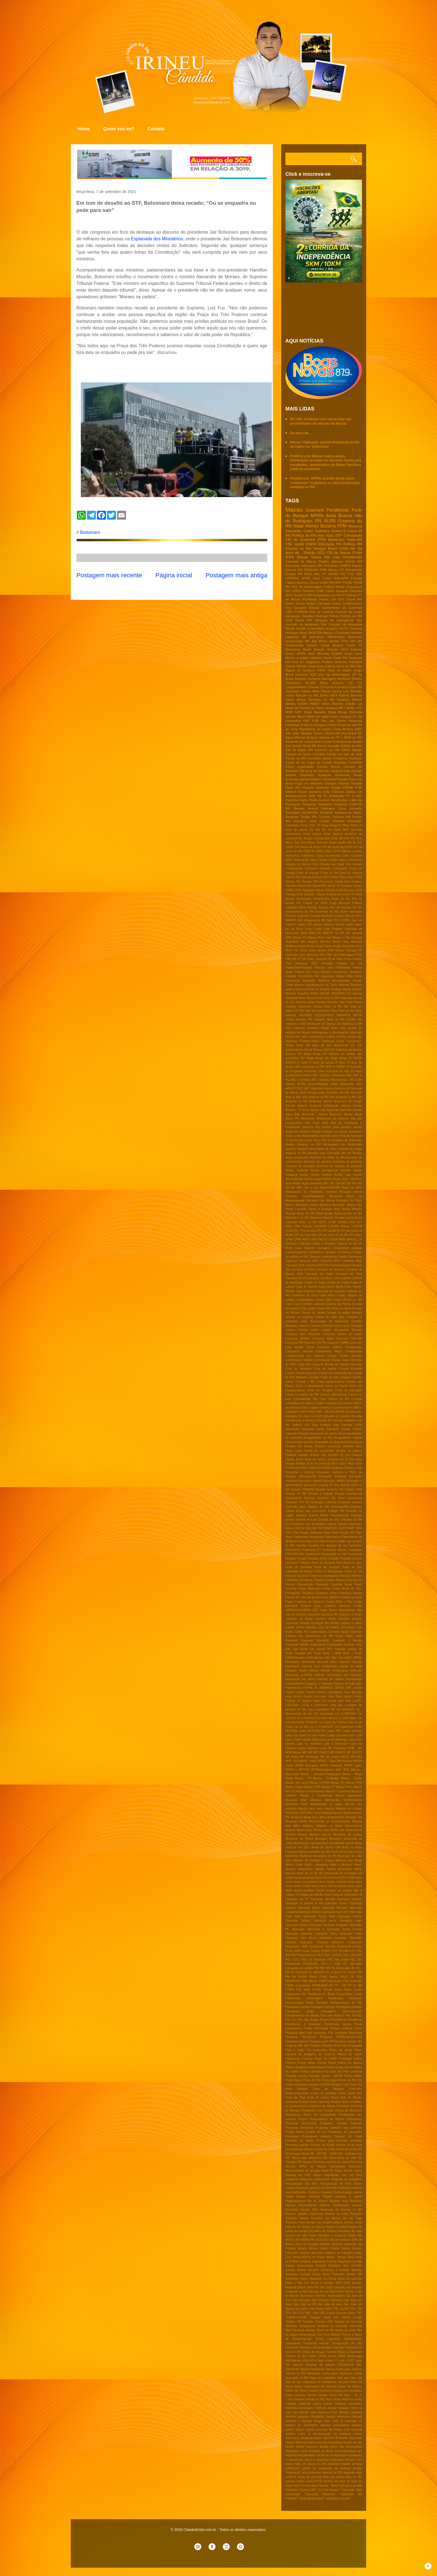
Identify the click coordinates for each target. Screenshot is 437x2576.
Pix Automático (317, 2050)
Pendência (355, 2019)
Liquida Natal (310, 1739)
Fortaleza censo (326, 1593)
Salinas (357, 993)
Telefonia (291, 2326)
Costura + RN (305, 1381)
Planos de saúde (349, 2054)
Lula (336, 557)
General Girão (325, 1618)
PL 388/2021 (317, 1972)
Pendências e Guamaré (303, 2024)
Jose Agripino (353, 1692)
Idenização (292, 1661)
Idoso (333, 1661)
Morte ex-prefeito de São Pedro (319, 1851)
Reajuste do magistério (346, 2179)
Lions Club (355, 1735)
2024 (326, 1049)
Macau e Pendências (316, 1795)
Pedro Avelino (319, 800)
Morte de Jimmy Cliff (325, 1847)
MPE (288, 937)
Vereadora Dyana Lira (333, 2390)
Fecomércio (292, 1549)
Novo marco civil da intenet (329, 1886)
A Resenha (338, 1075)
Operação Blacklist (334, 1907)
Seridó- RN (354, 2274)
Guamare (303, 915)
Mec (317, 574)
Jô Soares (304, 1700)
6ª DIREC (339, 1066)
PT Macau (349, 595)
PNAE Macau (328, 1976)
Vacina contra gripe (338, 2369)
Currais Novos (328, 766)
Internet (319, 1674)
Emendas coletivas (323, 1502)
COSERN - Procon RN (300, 1230)
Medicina (296, 1817)
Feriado (302, 1558)
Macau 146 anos (296, 1782)
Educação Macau (313, 890)
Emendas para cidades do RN (307, 1506)
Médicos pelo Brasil (348, 1860)
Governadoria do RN (299, 911)
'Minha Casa (294, 1045)
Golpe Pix (301, 1631)
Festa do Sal (353, 1571)
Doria (299, 1459)
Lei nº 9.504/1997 (321, 1726)
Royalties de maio (350, 2231)
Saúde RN (354, 599)
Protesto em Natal (348, 2136)
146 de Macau (313, 1049)
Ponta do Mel (312, 2080)
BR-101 (290, 1187)
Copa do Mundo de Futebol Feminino (337, 1364)
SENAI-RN (308, 2239)
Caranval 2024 (330, 1260)
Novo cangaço (341, 716)
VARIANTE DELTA (349, 1015)
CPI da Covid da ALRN (337, 847)
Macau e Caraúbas (338, 1791)
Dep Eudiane (321, 1424)
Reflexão (344, 2187)
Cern (315, 864)
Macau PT (328, 1786)
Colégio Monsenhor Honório (341, 1329)
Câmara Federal (311, 877)
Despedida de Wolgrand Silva (334, 1442)
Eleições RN (327, 1498)
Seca (351, 2257)
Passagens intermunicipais (341, 2011)
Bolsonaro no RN (297, 1217)
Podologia (292, 725)
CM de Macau (339, 553)
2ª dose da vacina (321, 1062)
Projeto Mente (294, 2131)
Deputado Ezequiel (315, 775)
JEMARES (326, 1687)
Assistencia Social (350, 1148)
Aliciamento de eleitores (332, 1118)
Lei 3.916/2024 (306, 1718)
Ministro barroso (320, 1834)
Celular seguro (337, 859)
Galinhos (322, 531)
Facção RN (347, 1532)
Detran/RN (319, 885)
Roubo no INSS (336, 2226)
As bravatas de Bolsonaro (344, 1140)
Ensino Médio (318, 1515)
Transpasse (292, 2343)
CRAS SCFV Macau (337, 851)
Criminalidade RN (305, 1399)
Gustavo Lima (353, 1644)
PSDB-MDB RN (322, 1985)
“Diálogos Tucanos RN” (300, 2489)
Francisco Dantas (350, 1593)
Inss (320, 535)
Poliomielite (343, 967)
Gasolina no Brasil (299, 1618)
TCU (301, 2313)
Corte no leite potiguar (335, 1377)
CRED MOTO (318, 1239)
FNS (288, 1532)
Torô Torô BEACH (329, 2334)
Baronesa (335, 1196)
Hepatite (340, 1649)
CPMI (289, 1239)
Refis (334, 2187)
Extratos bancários (349, 1524)
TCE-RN (298, 1010)
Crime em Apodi (336, 1385)
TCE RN (291, 2313)
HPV (330, 1649)
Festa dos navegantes (324, 1575)
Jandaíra (315, 791)
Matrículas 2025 (295, 1812)
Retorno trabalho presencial (304, 2213)
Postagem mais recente (109, 575)
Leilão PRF (333, 1730)
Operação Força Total (319, 1916)
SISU (358, 729)
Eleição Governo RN (329, 1489)
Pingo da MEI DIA (297, 2045)
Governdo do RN (327, 911)
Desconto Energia (297, 1433)
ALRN (330, 521)
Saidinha (337, 2244)
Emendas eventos (350, 1502)
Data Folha (355, 877)
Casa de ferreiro (306, 1286)
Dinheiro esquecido (328, 1446)
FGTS (343, 628)
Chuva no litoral (341, 1308)
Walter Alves (329, 1028)
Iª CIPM (344, 920)
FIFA (359, 1528)
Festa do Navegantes (328, 1571)
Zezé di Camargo (344, 2421)
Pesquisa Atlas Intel (298, 2032)
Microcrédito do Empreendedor (329, 1821)
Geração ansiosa (350, 1618)
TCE (350, 574)
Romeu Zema (353, 2222)
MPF (338, 582)
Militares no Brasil (329, 1825)
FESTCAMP (347, 1528)
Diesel (331, 885)
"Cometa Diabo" (309, 1041)
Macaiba (320, 712)
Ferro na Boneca (323, 1562)
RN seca (356, 2162)
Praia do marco (318, 2097)
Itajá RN (332, 920)
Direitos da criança (349, 1450)
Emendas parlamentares (303, 779)
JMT (348, 1687)
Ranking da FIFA (298, 2175)
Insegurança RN (315, 920)
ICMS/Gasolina (295, 1657)
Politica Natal (316, 2067)
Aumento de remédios (300, 1166)
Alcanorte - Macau (315, 1114)
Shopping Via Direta (322, 2278)
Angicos (301, 678)
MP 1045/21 (321, 1752)
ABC (349, 1075)
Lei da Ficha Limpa (299, 928)
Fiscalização (305, 1584)
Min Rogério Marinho (316, 941)
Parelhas (322, 2002)
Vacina (289, 1019)
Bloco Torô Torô (296, 842)
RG (360, 2149)
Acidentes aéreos (320, 1101)
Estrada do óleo (328, 1519)
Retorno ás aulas (336, 2213)
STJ (348, 993)
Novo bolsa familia (313, 950)
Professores (354, 2119)
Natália (319, 1869)
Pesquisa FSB (323, 2032)
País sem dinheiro (332, 2015)
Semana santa (305, 1002)
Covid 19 (354, 645)
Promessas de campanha (344, 2131)
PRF (306, 720)
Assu (316, 578)
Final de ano (354, 1580)
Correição (311, 1373)
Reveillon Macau (297, 2218)
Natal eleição (332, 946)
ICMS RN (326, 582)
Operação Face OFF (335, 1911)
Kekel (316, 1700)
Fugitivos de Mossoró (309, 1601)
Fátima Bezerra (296, 582)
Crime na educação (348, 1390)
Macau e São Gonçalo (347, 937)
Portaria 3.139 (340, 2084)
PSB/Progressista (330, 1981)
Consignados (353, 1351)
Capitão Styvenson (350, 1256)
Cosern (312, 645)
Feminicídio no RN (333, 1554)
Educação (293, 531)
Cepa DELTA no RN (348, 1299)
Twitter (312, 2356)
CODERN (320, 1226)
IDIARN (337, 653)
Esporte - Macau (315, 894)
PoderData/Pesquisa (298, 967)
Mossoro (356, 941)
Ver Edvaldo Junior (333, 2386)
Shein (304, 2278)
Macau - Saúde (351, 1778)
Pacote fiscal (332, 1989)
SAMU (314, 993)
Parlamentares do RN (346, 2002)
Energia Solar (294, 894)
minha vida (292, 1036)
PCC (335, 1950)
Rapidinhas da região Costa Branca (326, 729)
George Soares (317, 907)
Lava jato (336, 1705)
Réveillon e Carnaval (332, 2235)
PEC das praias (337, 1959)
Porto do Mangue (313, 725)
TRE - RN (311, 2313)
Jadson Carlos (295, 1692)
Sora (341, 2291)
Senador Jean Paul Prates (344, 1002)
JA (315, 1687)
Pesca (358, 2028)
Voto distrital (300, 2412)
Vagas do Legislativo (322, 2377)
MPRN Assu (345, 1761)
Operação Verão (350, 1933)
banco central (305, 2429)
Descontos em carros (324, 1433)
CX (360, 683)
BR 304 (311, 641)
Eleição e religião (321, 1493)
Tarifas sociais (352, 2317)
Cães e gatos (309, 1407)
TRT (359, 2313)
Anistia (357, 1127)
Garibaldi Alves (295, 907)
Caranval (291, 1260)
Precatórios (340, 972)
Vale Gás (356, 2377)
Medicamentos (296, 796)
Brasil (332, 548)
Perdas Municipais (316, 2028)
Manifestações (352, 1800)
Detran (326, 691)
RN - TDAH (329, 2153)
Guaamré (291, 1640)
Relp (345, 2201)
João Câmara (333, 791)
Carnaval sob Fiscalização (302, 1278)
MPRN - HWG (307, 1761)
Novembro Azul (352, 946)
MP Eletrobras (309, 1756)
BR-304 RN (347, 838)
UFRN (305, 578)
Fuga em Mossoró (309, 783)
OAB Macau (335, 950)
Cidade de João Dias (330, 1317)
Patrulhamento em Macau (302, 2015)
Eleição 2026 (334, 890)
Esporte (356, 649)
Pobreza (307, 2058)
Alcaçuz (312, 737)
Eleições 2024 (353, 890)
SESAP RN (336, 574)
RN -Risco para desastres (303, 2157)
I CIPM (336, 1653)
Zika (343, 1028)
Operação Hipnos (350, 1916)
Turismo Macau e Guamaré (344, 2351)
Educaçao (292, 565)
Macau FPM (354, 1782)
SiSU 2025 (343, 2282)
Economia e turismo (299, 1472)
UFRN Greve (327, 2356)
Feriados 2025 (317, 1558)
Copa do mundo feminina (326, 762)
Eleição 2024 (337, 649)
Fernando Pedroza (297, 1562)
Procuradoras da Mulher (327, 2119)
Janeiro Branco (316, 1692)
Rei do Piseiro (317, 2201)
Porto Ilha (355, 2084)
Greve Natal (343, 1636)
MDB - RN (355, 1748)
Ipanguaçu (293, 616)
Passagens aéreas (322, 2006)
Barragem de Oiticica (320, 1200)
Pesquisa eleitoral (297, 2041)
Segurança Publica (324, 2261)
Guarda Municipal (322, 915)
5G (360, 733)
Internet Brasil (296, 791)
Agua (288, 1114)
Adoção (290, 1105)
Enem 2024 (329, 695)
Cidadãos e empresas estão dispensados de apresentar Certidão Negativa (323, 1321)
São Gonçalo (301, 2300)
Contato (156, 128)
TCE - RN (355, 2308)
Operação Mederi (296, 1925)
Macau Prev (344, 1786)
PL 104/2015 (299, 1972)
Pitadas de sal (349, 963)
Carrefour (326, 1278)
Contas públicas (350, 1355)
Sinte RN (313, 2287)
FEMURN (311, 569)
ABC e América (300, 1079)
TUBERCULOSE (296, 2317)
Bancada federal (350, 1191)
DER (326, 877)
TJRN (321, 670)
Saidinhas (350, 2244)
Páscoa (341, 2145)
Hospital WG (303, 1653)
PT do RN (355, 1985)
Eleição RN (294, 574)
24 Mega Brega (348, 825)
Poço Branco (322, 972)
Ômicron (308, 591)
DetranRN (341, 578)
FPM (341, 526)
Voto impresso (319, 2412)
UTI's (312, 2360)
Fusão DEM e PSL (339, 1601)
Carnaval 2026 (294, 1265)
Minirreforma (354, 1830)
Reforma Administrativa (334, 980)
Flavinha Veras (341, 1584)
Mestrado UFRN (296, 1821)
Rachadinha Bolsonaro (346, 2166)
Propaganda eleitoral (316, 2136)
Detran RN (353, 561)
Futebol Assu (311, 1605)
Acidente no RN (296, 1101)
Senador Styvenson (298, 1006)
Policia (334, 616)
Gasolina (355, 628)
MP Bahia (291, 1756)
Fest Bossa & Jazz (349, 1562)
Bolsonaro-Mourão (322, 1217)
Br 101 (357, 842)
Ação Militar (293, 1183)
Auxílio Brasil (301, 745)
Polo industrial (352, 2071)
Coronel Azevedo (350, 1368)
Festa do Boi (341, 898)
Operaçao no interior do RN (304, 1903)
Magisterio (292, 941)
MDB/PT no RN (333, 933)
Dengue (319, 548)
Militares (308, 1825)
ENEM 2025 (293, 890)
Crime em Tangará (320, 1390)
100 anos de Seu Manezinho (326, 1045)
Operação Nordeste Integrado (328, 1925)
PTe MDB (303, 1989)
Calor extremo (305, 1248)
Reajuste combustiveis (315, 2179)
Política (327, 662)
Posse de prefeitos (324, 2093)
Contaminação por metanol (304, 1355)
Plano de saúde (340, 2050)
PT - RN (340, 1985)
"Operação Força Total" (300, 825)
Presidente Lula (312, 2110)
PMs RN (290, 958)
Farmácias (355, 1545)
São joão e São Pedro (309, 2308)
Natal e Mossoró (341, 1864)
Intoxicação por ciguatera (344, 1674)
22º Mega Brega (309, 1053)
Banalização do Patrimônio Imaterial (311, 1191)
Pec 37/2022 (353, 2015)
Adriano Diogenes (309, 1105)
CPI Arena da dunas (307, 847)
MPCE (345, 1756)
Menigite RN (354, 1817)
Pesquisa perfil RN (321, 2041)
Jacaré (357, 1687)
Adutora (346, 1105)
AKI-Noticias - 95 (342, 1079)
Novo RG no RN (344, 1877)
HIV (297, 787)
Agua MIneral (295, 737)
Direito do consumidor (319, 1450)
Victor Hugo (332, 2399)
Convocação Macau (327, 1360)
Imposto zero (311, 1666)
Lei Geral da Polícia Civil (336, 1722)
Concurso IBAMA (297, 1338)
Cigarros (303, 1325)
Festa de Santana (327, 1567)
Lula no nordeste (309, 1743)
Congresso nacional (299, 1351)
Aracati (345, 1135)
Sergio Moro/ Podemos (328, 2274)
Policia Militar (306, 2062)
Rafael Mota (344, 976)
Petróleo (327, 963)
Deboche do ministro (337, 1416)
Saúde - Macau (336, 2257)
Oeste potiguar (333, 1894)
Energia (356, 578)
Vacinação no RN (296, 2377)
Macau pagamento (349, 1795)
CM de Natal (295, 750)
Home (83, 128)
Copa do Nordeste (298, 1368)
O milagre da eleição (309, 1894)
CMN (288, 1226)
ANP (346, 829)
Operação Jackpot (298, 1920)
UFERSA (291, 578)
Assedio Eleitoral (296, 1148)
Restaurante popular (347, 2205)
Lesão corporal (337, 1735)
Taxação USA (324, 2321)
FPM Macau (329, 569)
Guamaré (315, 510)
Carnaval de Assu (303, 1269)
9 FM (305, 1075)
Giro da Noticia (328, 1627)
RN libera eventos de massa (330, 2162)
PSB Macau (309, 1981)
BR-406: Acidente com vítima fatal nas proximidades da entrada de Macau (320, 421)
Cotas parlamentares (330, 1381)
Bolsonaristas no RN (348, 1213)
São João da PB (304, 2304)
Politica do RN (304, 535)
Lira (322, 1739)
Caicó (327, 578)
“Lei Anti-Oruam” (328, 2489)
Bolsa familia (324, 1213)
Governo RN (303, 595)
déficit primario (305, 2442)
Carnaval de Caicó (305, 859)
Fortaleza (308, 1593)
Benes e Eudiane (320, 1209)
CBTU (322, 1222)
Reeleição (308, 980)
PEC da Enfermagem (340, 954)
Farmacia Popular (335, 779)
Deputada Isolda (313, 1429)
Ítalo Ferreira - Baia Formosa (331, 2485)
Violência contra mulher (315, 2403)
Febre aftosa (295, 699)
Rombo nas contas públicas (325, 2222)
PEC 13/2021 (333, 1955)
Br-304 (310, 683)
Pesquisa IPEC (306, 963)
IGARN (302, 703)
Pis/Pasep (309, 599)
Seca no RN (331, 997)
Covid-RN (355, 762)
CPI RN (356, 641)
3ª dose (340, 1062)
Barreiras (325, 1204)
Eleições (309, 1498)
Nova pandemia (304, 1877)
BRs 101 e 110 (308, 1187)
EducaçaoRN (307, 1476)
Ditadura (290, 1454)
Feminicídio (304, 898)
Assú (330, 535)
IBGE (308, 574)
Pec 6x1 (290, 2019)
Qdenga (308, 2149)
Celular (322, 859)
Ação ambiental (312, 1183)
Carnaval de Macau (300, 561)
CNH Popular (303, 1226)
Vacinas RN (304, 1019)
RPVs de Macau (312, 2166)
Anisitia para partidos (336, 1127)
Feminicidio (312, 1554)
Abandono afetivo (322, 1088)
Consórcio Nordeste (347, 758)
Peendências (338, 2019)
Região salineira (331, 561)
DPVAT (340, 1411)
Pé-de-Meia (305, 976)
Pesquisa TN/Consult (300, 2037)
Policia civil (327, 599)
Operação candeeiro (333, 1937)
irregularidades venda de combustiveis (321, 2455)
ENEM (311, 544)
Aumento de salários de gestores (339, 1166)
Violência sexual (325, 2407)
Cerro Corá (292, 1304)
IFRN (321, 539)
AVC (307, 1088)
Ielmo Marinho (333, 703)
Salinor (324, 2248)
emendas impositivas (329, 2442)
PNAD (313, 1976)
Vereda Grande (317, 2395)
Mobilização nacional (307, 1843)
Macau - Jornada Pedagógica (321, 1774)
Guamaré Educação (315, 1640)
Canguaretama (296, 687)
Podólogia (345, 2058)
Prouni (331, 725)
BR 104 (335, 1183)
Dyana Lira (340, 691)
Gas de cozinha (295, 1614)
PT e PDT (354, 796)
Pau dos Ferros (333, 720)
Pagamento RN (295, 1994)
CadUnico (304, 1243)
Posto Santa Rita (350, 2093)
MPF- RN (291, 1761)
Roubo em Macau (313, 2226)
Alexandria (307, 1118)
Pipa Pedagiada (351, 2045)
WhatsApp (317, 2416)
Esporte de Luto (306, 1519)
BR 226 (346, 1183)
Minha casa (340, 941)
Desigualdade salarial (348, 1437)
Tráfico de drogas (313, 2351)
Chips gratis (307, 1308)
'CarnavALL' (354, 1041)
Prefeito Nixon (340, 2101)
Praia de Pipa (295, 2097)
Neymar (290, 1873)
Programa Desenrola (299, 2127)
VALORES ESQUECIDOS (316, 1015)
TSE (288, 544)
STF (338, 535)
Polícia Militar (353, 2076)
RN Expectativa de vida (339, 2157)
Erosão (290, 1519)
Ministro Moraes (296, 1834)
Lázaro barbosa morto (312, 1748)
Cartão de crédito (338, 1282)
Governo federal (349, 699)
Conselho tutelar (319, 758)
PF (342, 569)
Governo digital (338, 1631)
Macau (294, 509)
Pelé (288, 963)
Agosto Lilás (318, 1109)
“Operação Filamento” (320, 2494)
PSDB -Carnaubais (297, 1985)
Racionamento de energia (302, 2170)
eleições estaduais (350, 1032)
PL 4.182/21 (334, 1972)
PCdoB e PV (347, 1950)
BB (314, 745)
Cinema (315, 1325)
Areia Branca (339, 515)
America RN (311, 1127)
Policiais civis (323, 967)
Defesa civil (300, 1424)
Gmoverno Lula (351, 1627)
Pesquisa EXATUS (348, 804)
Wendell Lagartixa (297, 2416)
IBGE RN (315, 632)
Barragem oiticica (307, 1204)
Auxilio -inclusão (296, 1170)
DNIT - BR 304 (325, 1411)
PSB (315, 720)
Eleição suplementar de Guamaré (335, 607)
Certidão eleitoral (313, 1304)
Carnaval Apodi (340, 1265)
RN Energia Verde (297, 2153)
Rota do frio (293, 2226)
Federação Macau (335, 1549)
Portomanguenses (297, 2093)
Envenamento (340, 1515)
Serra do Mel (345, 666)
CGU (352, 1222)
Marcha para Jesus (311, 1808)
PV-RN (316, 1989)
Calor (345, 855)
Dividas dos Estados (324, 1454)
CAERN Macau (350, 565)
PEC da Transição (313, 1959)
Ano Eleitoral (302, 1131)
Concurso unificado (318, 868)
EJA (318, 1467)
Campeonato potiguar (347, 1248)
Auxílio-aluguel (313, 1179)
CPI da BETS (331, 1230)
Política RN (303, 972)
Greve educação (351, 911)
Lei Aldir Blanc (347, 1718)
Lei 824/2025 (345, 1709)
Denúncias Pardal (331, 881)
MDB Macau (293, 1752)
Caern (308, 531)
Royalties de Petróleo (323, 2231)
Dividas (303, 1454)
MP (310, 1752)
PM (360, 1972)
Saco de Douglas (306, 2244)
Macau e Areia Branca (310, 1791)
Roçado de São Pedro (300, 2235)
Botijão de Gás (351, 745)
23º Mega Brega (312, 1058)
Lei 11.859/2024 (345, 1713)
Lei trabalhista (344, 1726)
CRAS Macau (351, 750)
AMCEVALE (336, 637)
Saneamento (314, 997)
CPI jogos (355, 1234)
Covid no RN (329, 872)
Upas (358, 2360)
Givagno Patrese (336, 783)
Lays (311, 1709)
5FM (329, 1066)
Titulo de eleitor (339, 670)
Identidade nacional (315, 1661)
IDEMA (348, 787)
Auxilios (327, 1174)
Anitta (289, 1131)
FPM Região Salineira (307, 1532)
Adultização (331, 1105)
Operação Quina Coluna (344, 1929)
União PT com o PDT (339, 2360)
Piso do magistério (306, 662)
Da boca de (308, 771)
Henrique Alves (296, 632)
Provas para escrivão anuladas (339, 2140)
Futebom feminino (337, 1605)
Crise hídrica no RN (334, 1399)
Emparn (332, 628)
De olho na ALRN (310, 1416)
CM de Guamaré (300, 539)
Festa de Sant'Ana (298, 1567)
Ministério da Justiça (347, 1834)
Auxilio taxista (309, 1174)
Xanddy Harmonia (337, 2416)
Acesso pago (316, 1092)
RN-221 (290, 2166)
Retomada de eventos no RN (341, 2209)
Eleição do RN (295, 1493)
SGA (288, 620)
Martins (330, 1808)
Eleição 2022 (314, 553)
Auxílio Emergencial (317, 838)
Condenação (354, 1347)
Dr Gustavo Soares (349, 885)
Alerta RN (292, 1118)
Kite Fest (344, 1700)
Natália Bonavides (339, 1869)
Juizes (347, 1696)
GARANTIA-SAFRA (298, 1610)
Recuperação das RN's (301, 2183)
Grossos (290, 915)
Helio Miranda (318, 653)
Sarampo (291, 816)
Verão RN (336, 2395)
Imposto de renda (348, 612)
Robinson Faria (295, 2222)
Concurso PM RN (315, 1342)
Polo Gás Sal (332, 2071)
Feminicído (355, 1554)
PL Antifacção (333, 796)
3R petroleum (313, 637)
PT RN (301, 958)
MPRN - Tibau (327, 1761)
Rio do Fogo (352, 2218)
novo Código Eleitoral (326, 821)
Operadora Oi (353, 1894)
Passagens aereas (297, 2006)
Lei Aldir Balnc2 (327, 1718)
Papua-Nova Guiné (349, 1994)
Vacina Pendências (312, 2369)
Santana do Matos (348, 812)
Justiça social (344, 924)
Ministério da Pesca (299, 1838)
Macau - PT (303, 1778)
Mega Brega (337, 712)
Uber (320, 2360)
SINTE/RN (338, 993)
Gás (288, 1649)
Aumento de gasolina (318, 1161)
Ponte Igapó (330, 2080)
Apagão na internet (335, 1131)
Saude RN (303, 620)
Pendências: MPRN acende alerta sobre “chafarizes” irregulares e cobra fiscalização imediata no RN (325, 482)
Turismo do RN (296, 2356)
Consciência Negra (329, 1351)
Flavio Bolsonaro (309, 1588)
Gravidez (356, 1631)
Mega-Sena (311, 1817)
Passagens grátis (299, 2011)
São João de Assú (330, 2304)
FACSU (300, 1528)
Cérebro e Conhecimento (335, 1407)
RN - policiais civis (350, 2153)
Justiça (351, 791)
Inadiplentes (329, 1666)
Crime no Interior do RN (302, 1394)
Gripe (358, 1636)
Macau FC (337, 1782)
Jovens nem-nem (314, 1696)
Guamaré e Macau (347, 1640)
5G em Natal (331, 829)
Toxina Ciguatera (327, 2338)
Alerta (358, 1114)
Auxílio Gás (342, 1174)
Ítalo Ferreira (302, 2485)
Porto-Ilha (355, 2088)
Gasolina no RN (321, 699)
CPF (319, 1230)
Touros (318, 733)
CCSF (332, 1222)
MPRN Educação (306, 1765)
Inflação (325, 1670)
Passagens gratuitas (349, 2006)
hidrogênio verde (296, 2451)
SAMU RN (355, 2235)
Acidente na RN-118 (349, 1097)
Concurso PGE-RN (349, 1338)
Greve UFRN (295, 653)
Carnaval (323, 603)
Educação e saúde (316, 1485)
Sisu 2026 (326, 2287)
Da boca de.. (354, 1411)
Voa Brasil (348, 733)
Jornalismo (335, 1692)
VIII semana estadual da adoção (310, 2364)
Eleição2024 (293, 1498)
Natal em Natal (318, 716)
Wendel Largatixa (350, 2412)
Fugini (289, 1601)
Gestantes (291, 1623)
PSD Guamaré (352, 1981)
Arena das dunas (301, 1140)
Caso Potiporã (305, 1291)
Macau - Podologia (326, 1778)
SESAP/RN (310, 812)
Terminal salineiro (304, 2330)
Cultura (347, 1403)
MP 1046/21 (338, 1752)
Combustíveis (294, 868)
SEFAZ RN (292, 2239)
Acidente (356, 829)
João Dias (334, 1696)
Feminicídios (321, 898)
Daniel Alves (338, 877)
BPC (326, 1183)
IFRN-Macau (315, 1657)
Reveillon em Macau (326, 2218)
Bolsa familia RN (340, 842)
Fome (327, 1588)
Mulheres (306, 1856)
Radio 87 (327, 2170)
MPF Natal (303, 712)
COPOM (356, 1226)
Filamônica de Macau (299, 1580)
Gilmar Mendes (306, 1627)
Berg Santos (342, 1209)
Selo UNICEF (352, 2265)
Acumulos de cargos (348, 1101)
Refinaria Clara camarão (342, 808)
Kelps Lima (353, 653)
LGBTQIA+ (292, 1705)
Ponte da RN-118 (350, 2080)
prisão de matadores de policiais (326, 2468)
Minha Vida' (304, 1830)
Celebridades (305, 1299)
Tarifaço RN (293, 2321)
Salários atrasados (311, 2252)
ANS (359, 1084)
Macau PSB (312, 1786)
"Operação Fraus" (333, 1041)
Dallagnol (291, 1416)
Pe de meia (335, 958)
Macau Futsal (294, 1786)
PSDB (347, 582)
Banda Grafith (295, 628)
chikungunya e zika (324, 1032)
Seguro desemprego (299, 2265)
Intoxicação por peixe (300, 1679)
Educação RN (329, 544)
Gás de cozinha (321, 612)
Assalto (290, 1144)
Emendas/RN (339, 1506)
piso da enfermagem (334, 674)
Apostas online (329, 1135)
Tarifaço (306, 733)
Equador (356, 1515)
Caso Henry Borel (331, 1286)
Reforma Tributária (348, 662)
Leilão (318, 928)
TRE (359, 574)
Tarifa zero (331, 2317)
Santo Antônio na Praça (308, 2257)
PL (353, 1968)
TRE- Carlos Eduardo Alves (337, 2313)
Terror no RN (325, 2330)
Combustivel (294, 645)
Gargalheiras (346, 1610)
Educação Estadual (332, 1476)
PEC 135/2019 (352, 1955)
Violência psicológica (299, 2407)
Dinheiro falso (352, 1446)
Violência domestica (348, 2403)
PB (319, 796)
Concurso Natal (323, 1338)
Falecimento (333, 1536)
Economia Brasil (348, 775)
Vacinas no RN (295, 2373)
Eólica (289, 1528)
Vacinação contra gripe (322, 2373)
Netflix (358, 1869)
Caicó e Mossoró (324, 1243)
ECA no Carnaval (318, 1463)
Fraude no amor (351, 1597)
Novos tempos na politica (333, 1890)
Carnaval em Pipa (349, 1273)
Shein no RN (333, 1006)
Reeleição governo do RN (312, 2187)
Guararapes (335, 1644)
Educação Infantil (310, 1480)
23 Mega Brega (327, 825)
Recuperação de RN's (335, 2183)
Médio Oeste (294, 1864)
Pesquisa (355, 720)
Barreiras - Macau (344, 1204)
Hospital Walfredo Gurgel (321, 787)
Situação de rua (318, 2291)
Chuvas (313, 687)
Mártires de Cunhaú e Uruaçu (313, 1860)
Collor (314, 1329)
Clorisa (302, 1329)
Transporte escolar (316, 2343)
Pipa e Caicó (295, 2050)
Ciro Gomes (354, 864)
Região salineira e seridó (342, 2196)
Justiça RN (304, 924)
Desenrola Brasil (298, 649)
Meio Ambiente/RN (332, 1817)
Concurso (327, 687)
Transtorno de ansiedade (315, 2347)
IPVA (358, 787)
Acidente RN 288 (337, 1092)
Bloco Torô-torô (318, 842)
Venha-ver (313, 1023)
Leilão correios (352, 1730)
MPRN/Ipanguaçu (322, 1769)
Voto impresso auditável (302, 1028)
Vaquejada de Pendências (319, 2382)
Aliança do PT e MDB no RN (340, 737)
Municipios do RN (324, 1856)
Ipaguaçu (312, 1683)
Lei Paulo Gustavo (324, 708)
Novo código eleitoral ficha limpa (340, 1881)
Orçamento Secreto (322, 1946)
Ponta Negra (293, 2080)
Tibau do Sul (346, 1010)
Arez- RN (320, 1140)
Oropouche (355, 1942)
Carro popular (342, 1278)
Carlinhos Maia (352, 1260)
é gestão (356, 2485)
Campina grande (296, 1252)
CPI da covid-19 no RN (332, 1234)
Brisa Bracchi (331, 683)
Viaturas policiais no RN (308, 2399)
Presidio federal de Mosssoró (342, 2110)
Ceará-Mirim (316, 628)
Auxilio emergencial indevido (331, 1170)
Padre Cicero (353, 1989)
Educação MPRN (333, 1480)
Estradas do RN (351, 1519)
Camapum (324, 1248)
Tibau (334, 1010)
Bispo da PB (305, 1213)
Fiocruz (290, 1584)
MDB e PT (354, 708)
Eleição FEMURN (302, 1489)
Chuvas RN (294, 569)
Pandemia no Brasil (321, 1994)
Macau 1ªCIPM (319, 1782)
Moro (325, 1843)
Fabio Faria (330, 1532)
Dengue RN (310, 881)
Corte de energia (307, 872)
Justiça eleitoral (323, 924)
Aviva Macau (332, 1179)
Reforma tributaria (320, 2192)
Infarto (302, 1670)
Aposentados (310, 1135)
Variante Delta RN (350, 2382)
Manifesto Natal (296, 1804)
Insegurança (340, 1670)
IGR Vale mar (333, 1657)
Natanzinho (305, 1869)
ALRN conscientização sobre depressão (325, 1084)
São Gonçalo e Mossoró (327, 2300)
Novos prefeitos (304, 1890)
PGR (359, 954)
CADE (289, 847)
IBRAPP (290, 920)
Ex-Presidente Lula (297, 1524)
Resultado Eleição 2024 (301, 2209)
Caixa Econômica (328, 855)
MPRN (317, 515)
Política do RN (351, 616)
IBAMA (290, 703)
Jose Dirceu (293, 1696)
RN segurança (324, 976)
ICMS (343, 548)
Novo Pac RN (324, 1877)
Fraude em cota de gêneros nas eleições (312, 1597)
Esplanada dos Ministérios (157, 238)
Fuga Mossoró (340, 903)
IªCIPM (307, 1687)
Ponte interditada (296, 2084)
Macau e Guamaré (336, 632)
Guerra (338, 915)
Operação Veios (326, 1933)
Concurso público (329, 1347)
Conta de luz (295, 762)
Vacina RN (332, 733)
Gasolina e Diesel (350, 1614)
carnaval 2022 (306, 674)
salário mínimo (336, 1036)
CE (350, 683)
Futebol (357, 903)
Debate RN (292, 881)
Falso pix (312, 1541)
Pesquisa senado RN (348, 2041)
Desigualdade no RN (318, 1437)
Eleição (319, 649)
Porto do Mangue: (328, 2088)
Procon (302, 2119)
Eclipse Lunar (353, 1467)
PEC (320, 1955)
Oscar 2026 (293, 1950)
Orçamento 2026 (296, 1946)
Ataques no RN (295, 1153)
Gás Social (300, 1649)
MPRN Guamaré (331, 1765)
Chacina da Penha (338, 1304)
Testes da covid (345, 2330)
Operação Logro (350, 1920)
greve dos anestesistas (346, 2446)
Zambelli (356, 2416)
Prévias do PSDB (322, 2145)
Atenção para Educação (324, 1153)
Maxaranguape (332, 1812)
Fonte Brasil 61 (343, 1588)
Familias (301, 1545)
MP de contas (330, 1756)
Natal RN (340, 657)
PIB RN (325, 1968)
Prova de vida (347, 725)
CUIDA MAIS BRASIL (343, 1239)
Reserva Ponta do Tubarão (312, 989)
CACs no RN (308, 1222)
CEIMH (342, 1222)
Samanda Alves (295, 997)
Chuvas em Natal (332, 864)
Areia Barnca (333, 833)
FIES (289, 612)
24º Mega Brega (336, 1058)
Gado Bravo (328, 1610)
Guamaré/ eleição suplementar (305, 1644)
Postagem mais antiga (236, 575)
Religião (334, 2201)
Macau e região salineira (303, 657)
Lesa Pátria (318, 1735)
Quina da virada (346, 2149)
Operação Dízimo (309, 1911)
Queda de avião (325, 2149)
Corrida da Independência (335, 1373)
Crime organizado (299, 766)
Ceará (336, 603)
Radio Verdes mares (348, 2170)
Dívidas (301, 1463)
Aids (297, 1114)
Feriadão (333, 1558)
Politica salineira (311, 2071)
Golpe (289, 1631)
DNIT (311, 1411)
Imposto (344, 1661)
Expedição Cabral (324, 1524)
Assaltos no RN (309, 1144)
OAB (312, 796)
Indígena (291, 1670)
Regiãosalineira (295, 2201)
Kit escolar (329, 1700)
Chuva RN (323, 1308)
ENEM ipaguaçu (333, 1467)
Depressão (292, 1429)
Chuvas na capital (313, 1312)
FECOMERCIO (327, 1528)
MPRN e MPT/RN (297, 1769)
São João (292, 733)
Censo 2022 (323, 1299)
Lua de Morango (336, 1739)
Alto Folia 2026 (316, 1123)
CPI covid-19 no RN (323, 750)
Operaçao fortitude (349, 1899)
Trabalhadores (352, 2338)
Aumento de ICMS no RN (327, 1157)
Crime (357, 553)
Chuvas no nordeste (299, 1317)
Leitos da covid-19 (297, 1735)
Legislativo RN (325, 1709)
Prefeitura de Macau (321, 2106)
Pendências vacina (337, 2024)
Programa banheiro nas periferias (338, 2127)
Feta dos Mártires (350, 1575)
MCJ (342, 708)
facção (289, 2446)
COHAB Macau (338, 1226)
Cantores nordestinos (323, 1256)
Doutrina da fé (338, 1459)
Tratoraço (338, 2347)
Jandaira (308, 616)
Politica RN (352, 544)
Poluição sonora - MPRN (326, 2076)
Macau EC (300, 937)
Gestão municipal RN (314, 1623)
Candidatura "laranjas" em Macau (329, 1252)
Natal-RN (354, 539)
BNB (335, 838)
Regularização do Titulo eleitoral (327, 984)
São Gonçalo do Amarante (341, 624)
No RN (318, 1873)
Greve (313, 582)
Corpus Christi (294, 1373)
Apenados (355, 1131)
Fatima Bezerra (350, 695)
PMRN (302, 1976)
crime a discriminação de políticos (324, 2433)
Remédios (292, 812)
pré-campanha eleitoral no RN (322, 2472)
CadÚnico (307, 855)
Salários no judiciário (339, 2252)
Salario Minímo (308, 2248)
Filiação (319, 1580)
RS (287, 808)
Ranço (317, 2175)
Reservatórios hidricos (314, 2205)
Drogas (290, 1463)
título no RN (353, 2477)
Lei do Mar (301, 1726)
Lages (358, 924)
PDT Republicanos (304, 1955)
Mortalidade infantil (341, 1843)
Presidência (292, 2114)
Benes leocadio (328, 745)
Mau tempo (314, 1812)
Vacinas (357, 2369)
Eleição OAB (353, 1489)
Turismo (324, 816)
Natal (298, 526)
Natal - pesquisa (316, 1864)
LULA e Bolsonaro (315, 1705)
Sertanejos (292, 2278)
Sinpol (302, 2287)
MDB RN (315, 933)
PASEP (326, 1950)
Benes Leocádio (296, 1209)
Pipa (338, 2045)
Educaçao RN (311, 565)
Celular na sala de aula (344, 754)
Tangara (315, 2317)
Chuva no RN (295, 758)
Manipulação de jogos (326, 1804)
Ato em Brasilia (351, 1153)
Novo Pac (292, 950)
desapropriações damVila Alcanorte (324, 2438)
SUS (341, 599)
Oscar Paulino (311, 1950)
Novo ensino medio (297, 1886)
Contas (331, 1355)
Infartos (314, 1670)
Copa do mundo (325, 1368)
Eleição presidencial (348, 1493)
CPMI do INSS (313, 851)
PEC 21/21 (292, 1959)
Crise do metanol (350, 872)
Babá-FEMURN (330, 1187)
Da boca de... (300, 433)
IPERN (357, 1657)
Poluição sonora (296, 2076)
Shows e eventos (322, 2282)
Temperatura (307, 2326)
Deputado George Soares (344, 1429)
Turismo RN (341, 816)
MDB (303, 933)
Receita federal (305, 808)
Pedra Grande (353, 958)
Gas (359, 1610)
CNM (320, 591)
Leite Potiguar (333, 928)
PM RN (290, 1976)
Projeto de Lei (316, 2131)
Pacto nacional (317, 958)
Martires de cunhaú (349, 1808)
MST (339, 1769)
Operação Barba (309, 1907)
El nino (334, 1485)
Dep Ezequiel (295, 607)
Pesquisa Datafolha (317, 804)
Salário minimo (340, 2248)
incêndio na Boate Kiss (325, 2451)
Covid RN (355, 687)
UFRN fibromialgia (350, 2356)
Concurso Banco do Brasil (342, 1334)
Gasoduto (313, 1614)
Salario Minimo (296, 666)
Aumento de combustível (303, 741)
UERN (296, 591)
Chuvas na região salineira (344, 1312)
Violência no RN (351, 1023)
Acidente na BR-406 (321, 1097)
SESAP (325, 993)
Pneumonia (292, 2058)
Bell (359, 1204)
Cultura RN (292, 877)
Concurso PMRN (338, 1342)
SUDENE (326, 812)
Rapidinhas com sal (338, 2175)
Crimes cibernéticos (334, 1394)
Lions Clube (293, 1739)
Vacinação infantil (350, 2373)
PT (324, 574)
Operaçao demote (323, 1899)
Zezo (327, 2421)
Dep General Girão (348, 1424)
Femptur (290, 1558)
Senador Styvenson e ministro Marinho (335, 2270)
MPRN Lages (353, 1765)
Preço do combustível (320, 2114)
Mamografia (332, 1800)
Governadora (318, 1631)
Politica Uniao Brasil (339, 2067)
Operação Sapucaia (298, 1933)
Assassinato (294, 641)
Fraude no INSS (315, 903)
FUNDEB (301, 612)
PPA (359, 1976)
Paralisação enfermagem (303, 1998)
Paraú (310, 2002)
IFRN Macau (296, 557)
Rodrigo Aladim (341, 989)
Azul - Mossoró (352, 1179)
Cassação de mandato (331, 1291)
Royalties (303, 993)
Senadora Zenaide (297, 2274)
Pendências (337, 510)
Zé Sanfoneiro (307, 2425)
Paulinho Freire (296, 800)
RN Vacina (305, 2162)
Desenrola (304, 885)
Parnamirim (353, 569)
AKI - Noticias (321, 1079)
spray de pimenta (310, 2477)
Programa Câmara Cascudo (341, 2123)
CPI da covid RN (305, 1234)
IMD (300, 920)
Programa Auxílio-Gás (301, 2123)
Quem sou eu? (118, 128)
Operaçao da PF (297, 1899)
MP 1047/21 (354, 1752)
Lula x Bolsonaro (336, 1743)
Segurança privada (350, 2261)
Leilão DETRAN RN (312, 1730)
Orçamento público (349, 1946)
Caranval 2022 (309, 1260)
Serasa (317, 1006)
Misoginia (321, 1838)
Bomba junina (344, 1217)
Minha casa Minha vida (329, 1830)
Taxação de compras (348, 2321)
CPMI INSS (301, 1239)
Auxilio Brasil (305, 603)
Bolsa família (329, 641)
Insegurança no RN (327, 595)
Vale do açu (293, 2382)
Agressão (333, 1109)
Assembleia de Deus (323, 1148)
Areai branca (312, 833)
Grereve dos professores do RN (309, 1636)
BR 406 (357, 1183)
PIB (316, 1968)
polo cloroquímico (313, 1036)
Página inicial (173, 575)
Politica (329, 586)
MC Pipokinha (337, 1748)
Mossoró (355, 526)
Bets (359, 838)
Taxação (307, 2321)
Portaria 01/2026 (319, 2084)
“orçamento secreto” (338, 2498)
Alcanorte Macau (341, 1114)
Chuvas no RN (298, 548)
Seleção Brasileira (328, 2265)
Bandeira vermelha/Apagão (305, 1196)
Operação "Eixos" (336, 1903)
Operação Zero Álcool (301, 1937)
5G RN (315, 829)
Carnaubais (353, 535)
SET (326, 2239)
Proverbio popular (297, 2145)
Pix (352, 548)
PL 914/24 (349, 1972)
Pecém (324, 2019)
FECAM (311, 1528)
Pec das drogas (308, 2019)
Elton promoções (350, 1498)
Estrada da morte (338, 894)
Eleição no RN (307, 695)
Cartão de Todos (315, 1282)
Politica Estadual (296, 2067)
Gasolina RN (329, 1614)
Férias (358, 1605)
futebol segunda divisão (312, 2446)
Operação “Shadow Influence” (322, 1942)
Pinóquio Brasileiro (322, 2045)
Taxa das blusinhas (317, 1010)
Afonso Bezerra (320, 526)
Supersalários (336, 2295)
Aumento (314, 678)
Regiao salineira (308, 2196)
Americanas (293, 833)
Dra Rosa (355, 1459)
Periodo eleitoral (341, 2028)
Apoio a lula (293, 1135)
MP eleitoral (354, 933)
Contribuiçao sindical (299, 1360)
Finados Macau (335, 1580)
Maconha (291, 1800)
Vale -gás (343, 2377)
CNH (344, 641)
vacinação (354, 821)
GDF (315, 1610)
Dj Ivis (344, 1454)
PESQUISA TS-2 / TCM (321, 1963)
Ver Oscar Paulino (306, 2390)
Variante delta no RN (329, 1019)
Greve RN (320, 557)
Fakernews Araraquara (309, 1536)
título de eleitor (333, 2477)
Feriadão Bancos (351, 1558)
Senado (321, 1002)
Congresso (340, 868)
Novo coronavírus (305, 1881)
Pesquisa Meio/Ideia (348, 2032)
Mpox (301, 716)
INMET (315, 703)
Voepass (343, 2407)
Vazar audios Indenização (302, 2386)
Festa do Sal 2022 (297, 1575)
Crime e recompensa (310, 1385)
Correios (341, 687)
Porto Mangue (296, 2088)
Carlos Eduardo (336, 591)
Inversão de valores (330, 1679)
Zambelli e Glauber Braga (303, 2421)
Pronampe (292, 2136)
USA (305, 2360)
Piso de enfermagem (307, 586)
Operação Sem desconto (301, 954)
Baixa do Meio (352, 1187)
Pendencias (352, 557)
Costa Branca (332, 645)
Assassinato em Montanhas (342, 1144)
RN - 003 (316, 2153)
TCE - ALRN (340, 2308)
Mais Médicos (311, 1800)
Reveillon (356, 2213)
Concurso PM (294, 1342)
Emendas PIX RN (297, 1502)
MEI (304, 1752)
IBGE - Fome (352, 1653)
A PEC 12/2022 (320, 1075)
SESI (319, 2239)
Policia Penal (326, 2062)
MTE (346, 1769)
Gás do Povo (353, 915)
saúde (299, 544)
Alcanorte (355, 637)
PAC (322, 954)
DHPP (303, 1411)
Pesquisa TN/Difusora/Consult (341, 2037)
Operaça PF (354, 950)
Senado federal (295, 2270)
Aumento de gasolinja (347, 1161)
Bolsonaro (90, 532)
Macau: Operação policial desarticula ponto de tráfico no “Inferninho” (324, 444)
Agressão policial (351, 1109)
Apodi (289, 603)
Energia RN (336, 1510)
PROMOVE (292, 1981)
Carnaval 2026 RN (317, 1265)
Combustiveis (352, 603)
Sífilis (327, 2308)
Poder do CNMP (325, 2058)
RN (318, 521)
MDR (289, 712)
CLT (359, 1222)
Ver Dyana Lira (330, 1023)
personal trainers (339, 2463)
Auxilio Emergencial (337, 741)
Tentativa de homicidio (332, 2326)
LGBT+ (357, 1700)
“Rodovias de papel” (311, 2498)
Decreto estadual (330, 771)
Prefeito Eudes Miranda (314, 2101)
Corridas (313, 1377)
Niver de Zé (305, 1873)
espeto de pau (352, 2442)
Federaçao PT (311, 1549)
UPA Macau (293, 2360)
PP (352, 1976)
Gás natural (317, 1649)
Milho (296, 1825)
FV (352, 894)
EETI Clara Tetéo (342, 1463)
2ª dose (302, 1062)
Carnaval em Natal (319, 1273)
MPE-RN (356, 1756)
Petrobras (331, 565)
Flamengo (322, 1584)
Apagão (317, 1131)
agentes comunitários (334, 2425)
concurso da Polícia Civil (333, 2429)
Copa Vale (304, 1364)
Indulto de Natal (350, 1666)
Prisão (340, 586)
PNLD (344, 1976)
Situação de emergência (334, 620)
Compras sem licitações (302, 1334)
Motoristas (292, 1856)
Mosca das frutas (351, 1851)
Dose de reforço (316, 1459)
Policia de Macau (350, 2062)
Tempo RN (308, 816)
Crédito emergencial (328, 1403)
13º (354, 674)
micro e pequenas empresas (324, 2459)
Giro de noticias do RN (345, 907)
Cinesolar (327, 1325)
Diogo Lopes (294, 1450)
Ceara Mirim (327, 1295)
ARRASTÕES (294, 1088)
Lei (360, 791)
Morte (328, 657)
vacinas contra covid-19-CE (303, 2481)
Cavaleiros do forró (304, 1295)
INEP (348, 1657)
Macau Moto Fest (319, 937)
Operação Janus (325, 1920)
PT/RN (289, 1989)
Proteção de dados (299, 2140)
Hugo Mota (321, 1653)
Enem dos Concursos (311, 1510)
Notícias (322, 616)
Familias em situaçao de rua (327, 1545)
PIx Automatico (341, 1968)
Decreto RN (324, 1420)
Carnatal (319, 754)
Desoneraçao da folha (299, 1442)
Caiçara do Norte (298, 754)
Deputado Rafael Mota (302, 691)
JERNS (339, 1687)
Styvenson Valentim (313, 2295)
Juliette (350, 703)
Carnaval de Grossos (330, 1269)
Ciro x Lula (342, 1325)
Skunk (333, 2291)
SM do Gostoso (340, 2239)
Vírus (334, 2412)
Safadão (324, 2244)
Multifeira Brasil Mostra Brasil (304, 946)
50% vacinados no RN (309, 1066)
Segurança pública (321, 666)
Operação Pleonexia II (308, 1929)
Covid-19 (338, 531)
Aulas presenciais (297, 1157)
